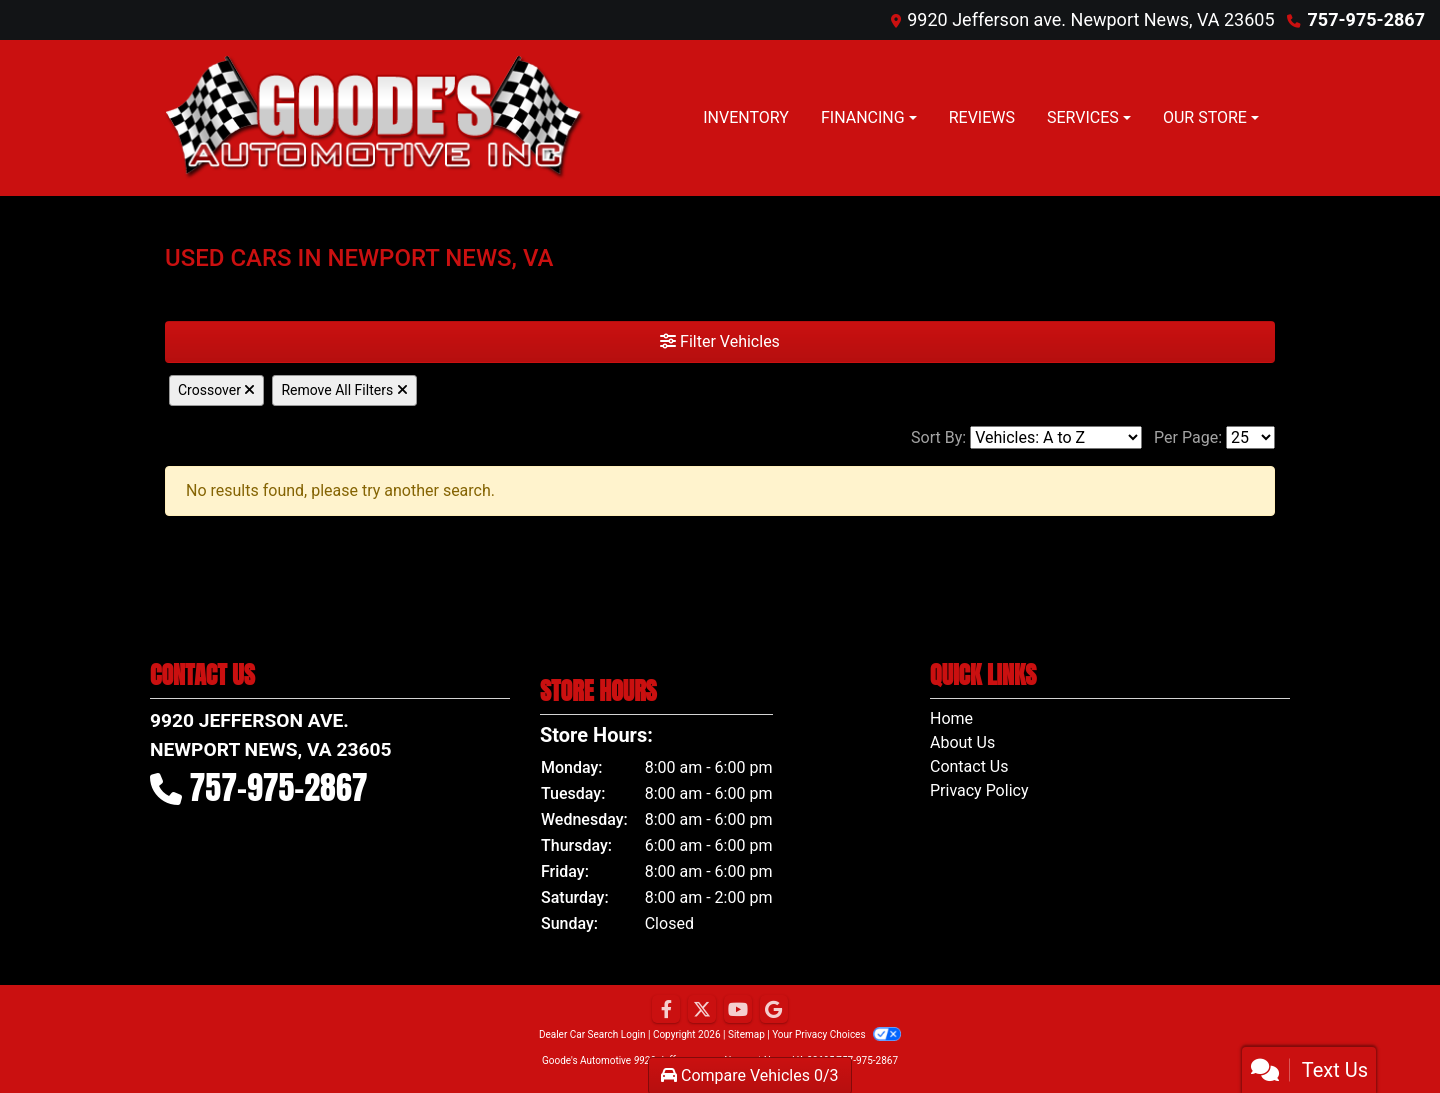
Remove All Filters (344, 390)
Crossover (216, 390)
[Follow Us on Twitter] (702, 1010)
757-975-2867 (1366, 19)
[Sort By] (1056, 437)
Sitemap (746, 1034)
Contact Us (969, 766)
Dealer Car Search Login (592, 1034)
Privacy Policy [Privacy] (979, 790)
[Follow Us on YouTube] (738, 1010)
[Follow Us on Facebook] (666, 1010)
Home (951, 718)
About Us (962, 742)
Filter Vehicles (720, 341)
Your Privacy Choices (836, 1034)
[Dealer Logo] (375, 118)
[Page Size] (1250, 437)
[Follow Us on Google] (774, 1010)
